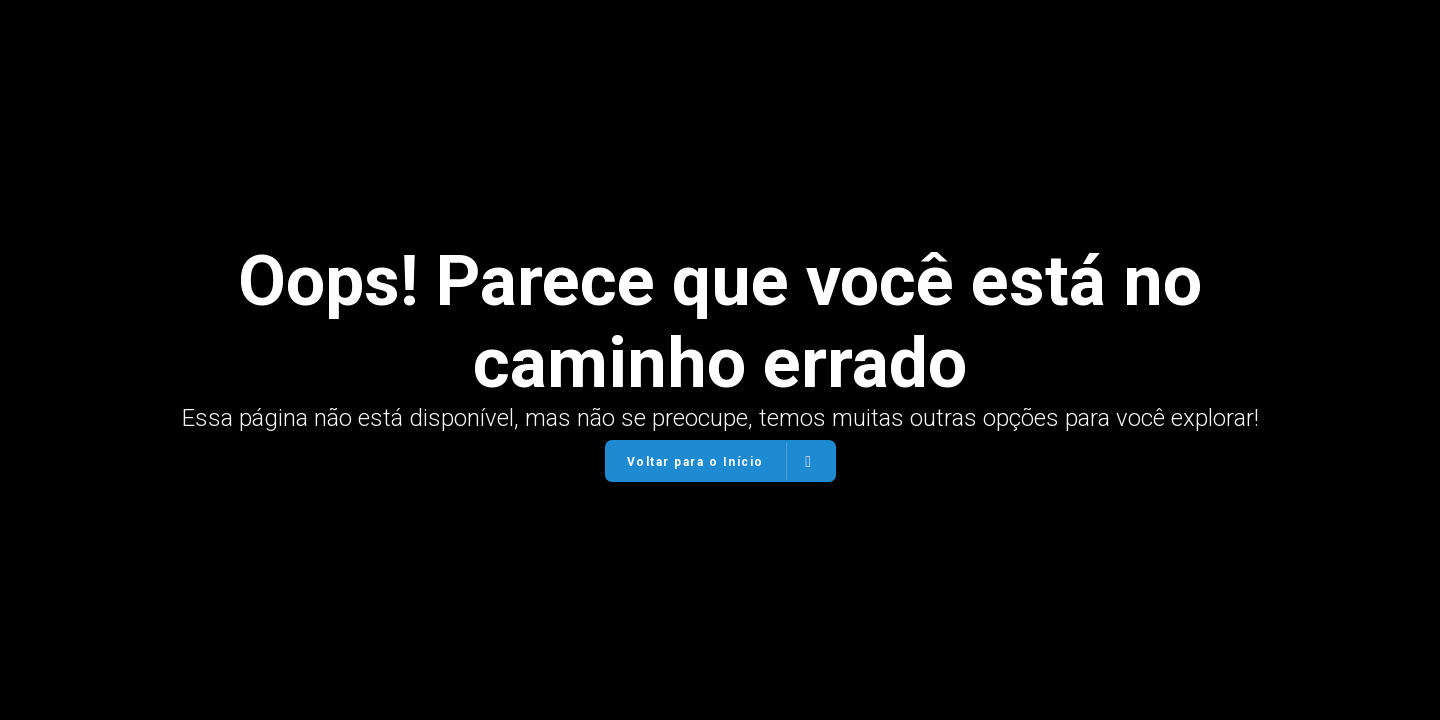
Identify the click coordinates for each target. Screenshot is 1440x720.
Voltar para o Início (720, 461)
